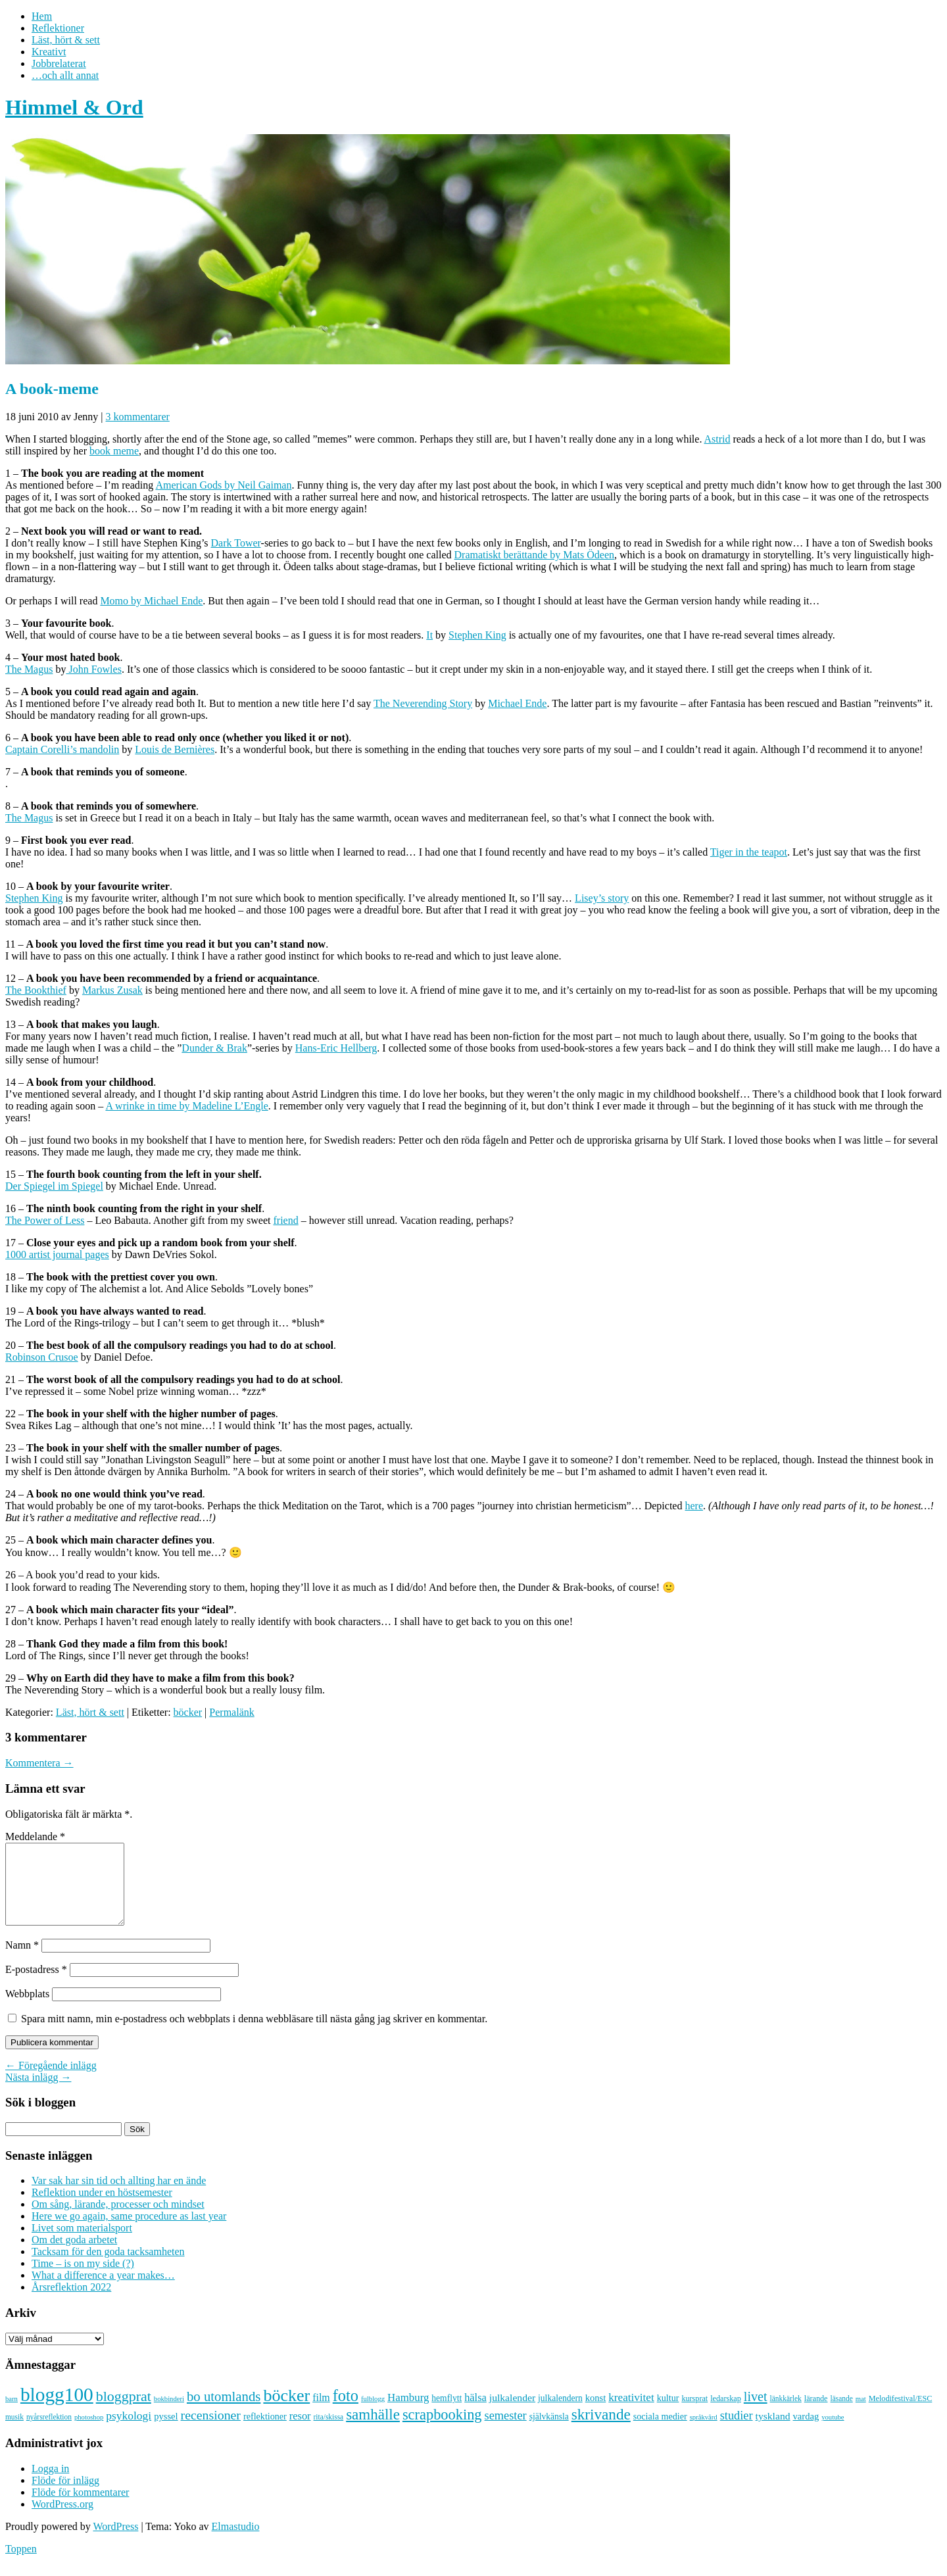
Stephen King (477, 635)
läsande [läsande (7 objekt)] (842, 2414)
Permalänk (231, 1712)
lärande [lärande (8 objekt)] (816, 2414)
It (429, 635)
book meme (114, 450)
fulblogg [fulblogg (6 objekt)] (373, 2414)
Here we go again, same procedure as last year (129, 2231)
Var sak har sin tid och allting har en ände (119, 2196)
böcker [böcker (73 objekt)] (286, 2411)
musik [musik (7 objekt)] (14, 2433)
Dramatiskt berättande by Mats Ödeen (534, 554)
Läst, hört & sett (66, 39)
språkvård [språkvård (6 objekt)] (703, 2433)
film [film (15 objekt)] (321, 2413)
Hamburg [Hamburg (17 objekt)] (408, 2413)
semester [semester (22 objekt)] (506, 2431)
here (694, 1505)
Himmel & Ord (74, 107)
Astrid (717, 439)
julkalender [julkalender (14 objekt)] (512, 2413)
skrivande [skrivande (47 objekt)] (601, 2430)
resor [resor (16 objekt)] (300, 2431)
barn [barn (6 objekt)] (11, 2414)
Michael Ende (517, 703)
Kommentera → (39, 1762)
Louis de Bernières (174, 749)
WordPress (115, 2542)
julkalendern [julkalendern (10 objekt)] (560, 2414)
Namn (22, 1960)
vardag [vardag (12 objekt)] (806, 2432)
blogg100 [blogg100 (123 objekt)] (56, 2410)
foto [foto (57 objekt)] (345, 2411)
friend (285, 1220)
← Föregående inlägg (51, 2081)
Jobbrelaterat (59, 63)
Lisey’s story (602, 898)
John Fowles (93, 669)
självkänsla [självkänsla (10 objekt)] (549, 2432)
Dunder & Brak (214, 1048)
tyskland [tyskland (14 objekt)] (773, 2431)
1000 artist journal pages (57, 1254)
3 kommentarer (138, 416)
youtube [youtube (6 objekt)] (832, 2433)
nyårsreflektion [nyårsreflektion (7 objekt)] (49, 2433)
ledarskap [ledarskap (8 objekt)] (725, 2414)
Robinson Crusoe (41, 1357)
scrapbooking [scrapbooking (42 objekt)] (442, 2430)
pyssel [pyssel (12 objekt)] (166, 2432)
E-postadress (36, 1985)
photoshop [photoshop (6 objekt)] (88, 2433)
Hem (42, 16)
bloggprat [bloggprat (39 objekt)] (123, 2412)
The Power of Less (44, 1220)
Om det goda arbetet (74, 2255)
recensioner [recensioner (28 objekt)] (211, 2430)
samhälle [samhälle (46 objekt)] (373, 2430)
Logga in (50, 2484)
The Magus (29, 669)
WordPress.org (62, 2519)
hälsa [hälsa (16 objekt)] (475, 2413)
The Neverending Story (423, 703)
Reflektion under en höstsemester (102, 2208)
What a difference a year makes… (103, 2291)
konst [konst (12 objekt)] (595, 2413)
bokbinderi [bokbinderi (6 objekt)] (169, 2414)
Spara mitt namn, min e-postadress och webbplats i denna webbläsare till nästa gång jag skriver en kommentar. (254, 2034)
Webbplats (27, 2009)
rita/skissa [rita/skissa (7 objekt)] (329, 2433)
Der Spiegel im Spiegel (54, 1186)
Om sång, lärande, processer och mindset (118, 2219)
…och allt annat (65, 75)
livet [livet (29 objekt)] (755, 2412)
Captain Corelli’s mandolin (62, 749)
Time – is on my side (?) (83, 2279)
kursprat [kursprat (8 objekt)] (694, 2414)
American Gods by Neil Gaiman (223, 485)
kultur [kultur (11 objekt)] (668, 2413)
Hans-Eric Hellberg (336, 1048)
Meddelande (35, 1836)
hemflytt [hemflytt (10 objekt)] (446, 2414)
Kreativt (49, 51)
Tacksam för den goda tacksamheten (108, 2267)
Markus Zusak (112, 990)
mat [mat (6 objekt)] (861, 2414)
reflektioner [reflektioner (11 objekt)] (265, 2432)
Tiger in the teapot (748, 852)
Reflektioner (58, 28)
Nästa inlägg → (38, 2093)
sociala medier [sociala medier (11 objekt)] (660, 2432)
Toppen (21, 2564)
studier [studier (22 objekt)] (736, 2431)
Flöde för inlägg (65, 2496)
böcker (188, 1712)
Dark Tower (236, 542)
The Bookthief (35, 990)
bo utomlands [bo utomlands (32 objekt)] (223, 2412)
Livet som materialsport (82, 2243)
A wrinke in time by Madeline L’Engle (186, 1105)
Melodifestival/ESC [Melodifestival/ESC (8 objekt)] (901, 2414)
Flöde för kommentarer (80, 2508)
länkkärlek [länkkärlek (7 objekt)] (786, 2414)
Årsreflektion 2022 (71, 2302)
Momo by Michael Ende (151, 600)
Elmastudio (236, 2542)
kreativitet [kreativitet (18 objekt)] (631, 2413)
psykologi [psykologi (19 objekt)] (128, 2431)
